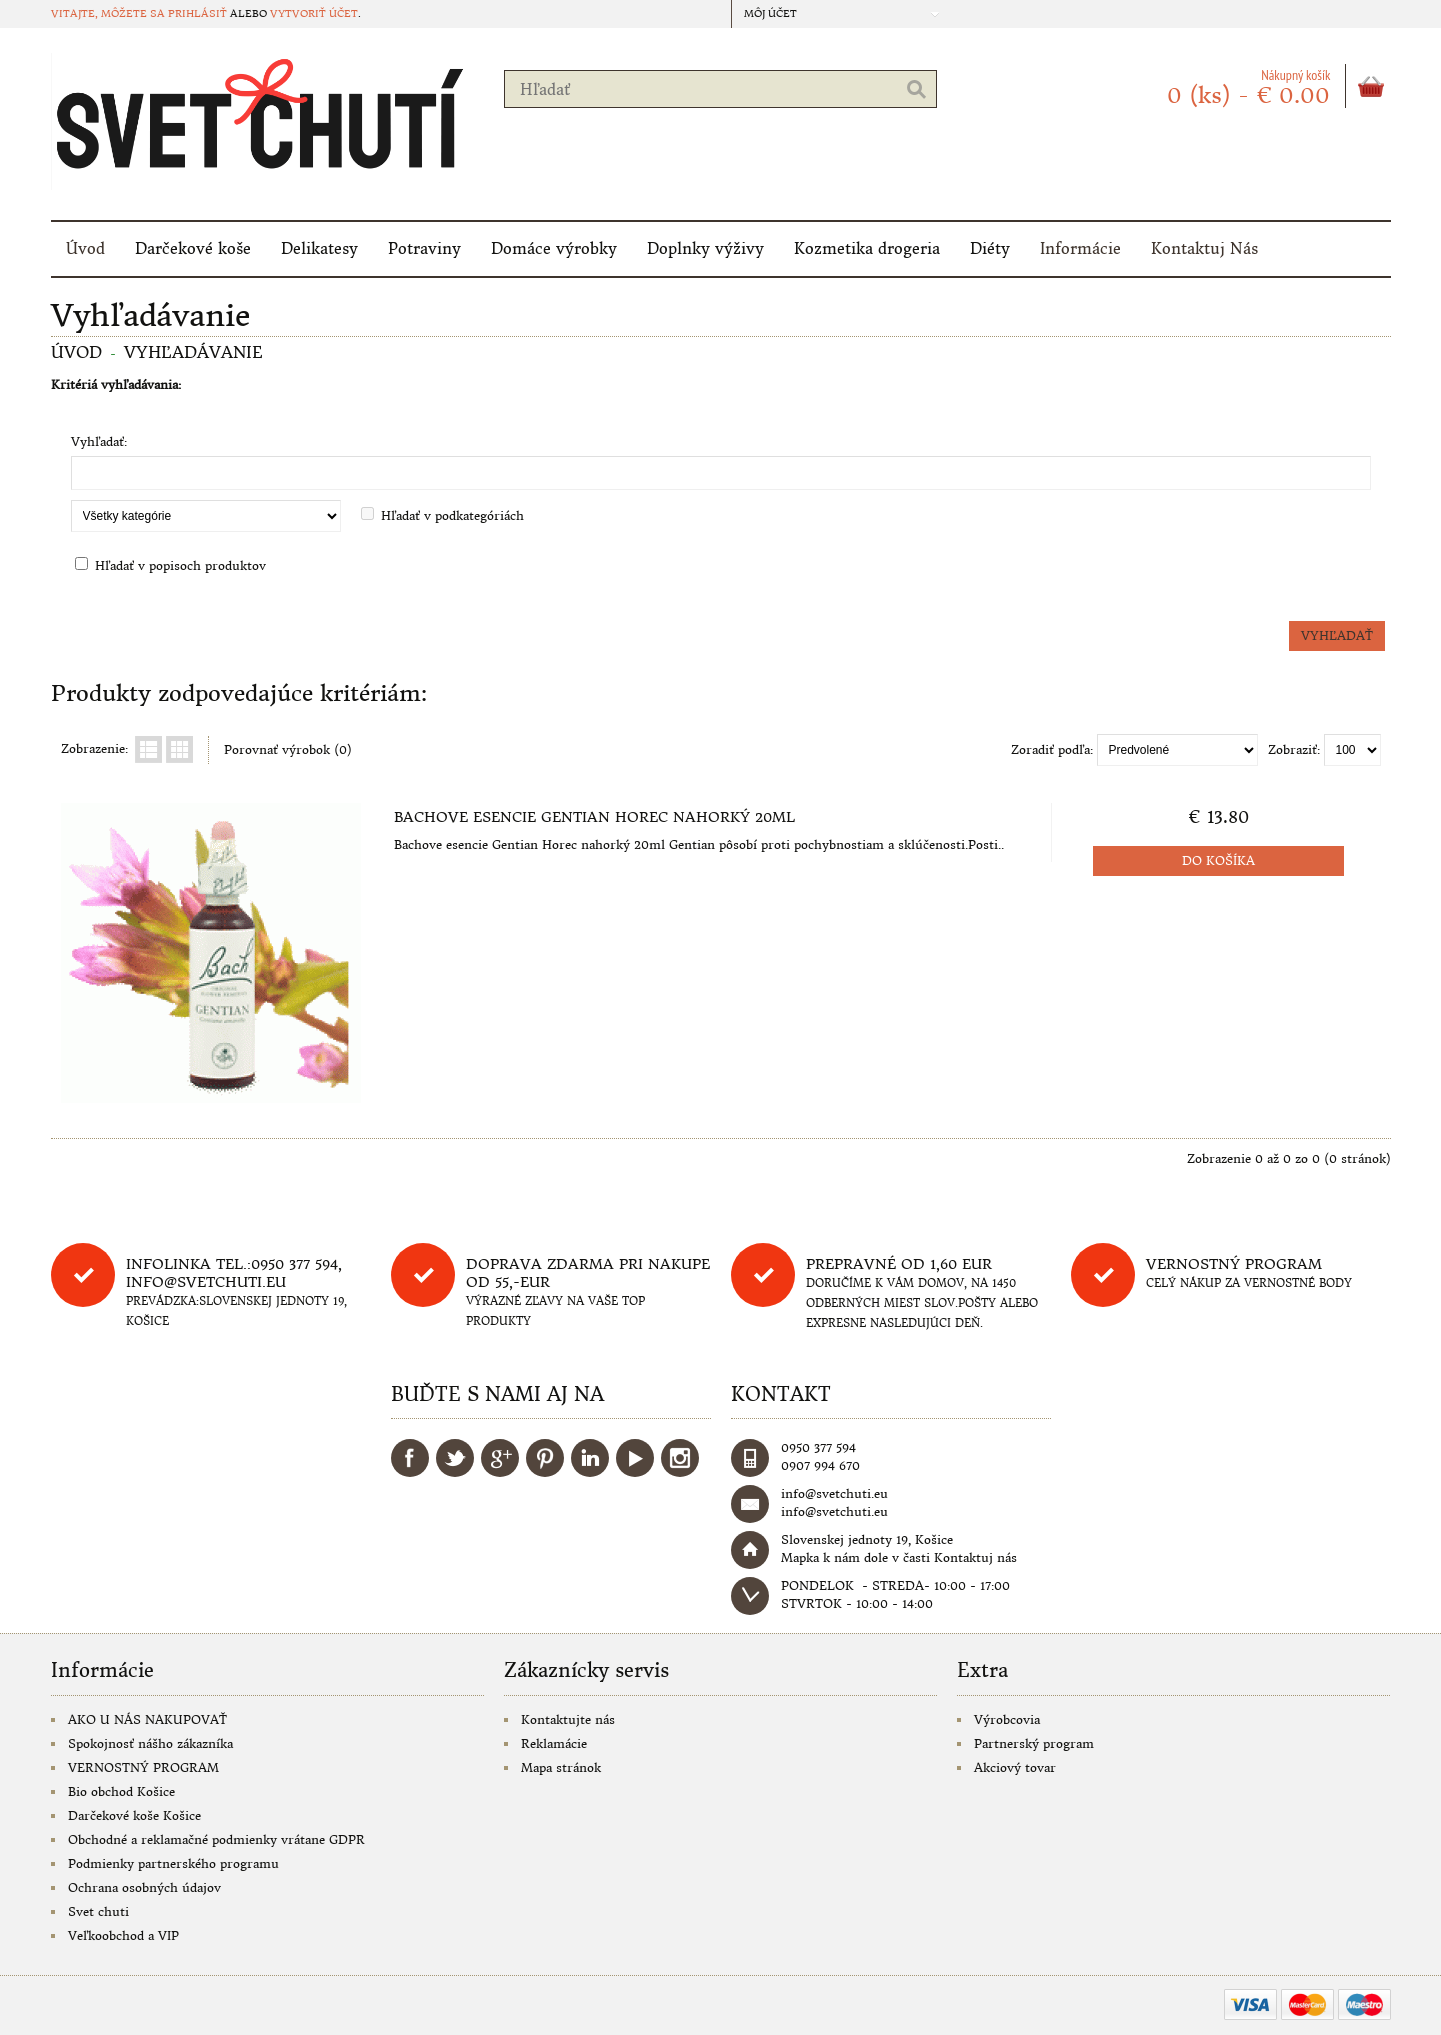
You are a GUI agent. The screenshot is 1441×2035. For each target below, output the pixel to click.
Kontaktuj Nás (1204, 248)
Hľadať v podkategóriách (452, 515)
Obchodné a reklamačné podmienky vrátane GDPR (216, 1839)
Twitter (455, 1458)
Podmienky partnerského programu (173, 1863)
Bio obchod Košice (121, 1791)
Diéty (990, 248)
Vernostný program (1234, 1264)
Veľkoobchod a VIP (123, 1935)
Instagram (680, 1458)
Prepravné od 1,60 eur (899, 1264)
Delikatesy (319, 248)
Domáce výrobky (554, 248)
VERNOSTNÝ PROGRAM (143, 1767)
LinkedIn (590, 1458)
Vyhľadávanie (193, 352)
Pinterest (545, 1458)
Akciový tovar (1015, 1767)
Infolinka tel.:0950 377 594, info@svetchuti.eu (234, 1273)
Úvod (85, 248)
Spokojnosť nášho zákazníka (150, 1743)
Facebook (410, 1458)
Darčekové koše (193, 248)
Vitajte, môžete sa (109, 13)
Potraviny (424, 248)
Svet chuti (98, 1911)
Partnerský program (1034, 1743)
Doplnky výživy (705, 248)
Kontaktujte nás (568, 1719)
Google (500, 1458)
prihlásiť (197, 13)
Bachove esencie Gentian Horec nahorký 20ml (594, 817)
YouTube (635, 1458)
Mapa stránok (561, 1767)
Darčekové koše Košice (134, 1815)
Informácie (1080, 248)
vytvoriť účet (314, 13)
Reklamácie (554, 1743)
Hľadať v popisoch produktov (180, 565)
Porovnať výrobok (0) (288, 749)
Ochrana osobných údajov (144, 1887)
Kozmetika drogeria (867, 248)
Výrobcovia (1007, 1719)
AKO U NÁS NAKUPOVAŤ (147, 1719)
